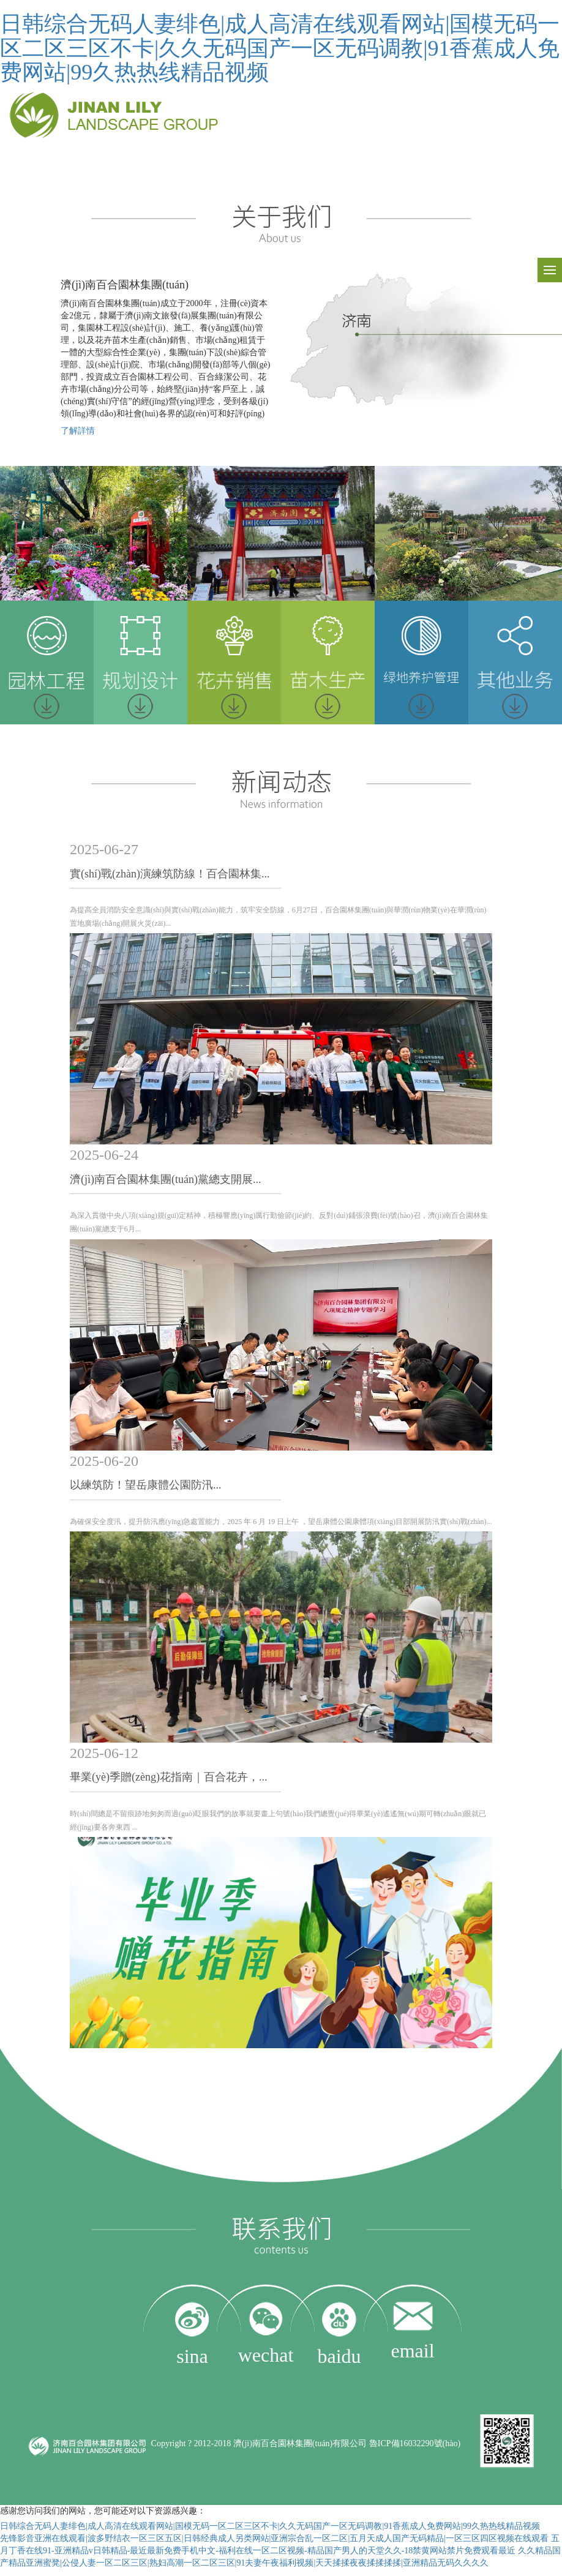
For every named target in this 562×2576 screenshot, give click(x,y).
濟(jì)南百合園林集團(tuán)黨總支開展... (165, 1179)
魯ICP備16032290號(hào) (414, 2443)
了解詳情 (78, 430)
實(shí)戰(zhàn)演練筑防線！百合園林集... (169, 874)
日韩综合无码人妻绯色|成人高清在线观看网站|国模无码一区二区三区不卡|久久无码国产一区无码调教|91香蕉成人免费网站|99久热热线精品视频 (280, 48)
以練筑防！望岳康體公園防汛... (146, 1485)
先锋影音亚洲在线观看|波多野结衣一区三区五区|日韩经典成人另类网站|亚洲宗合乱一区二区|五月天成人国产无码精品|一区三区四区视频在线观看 (274, 2538)
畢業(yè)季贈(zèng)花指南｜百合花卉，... (168, 1777)
